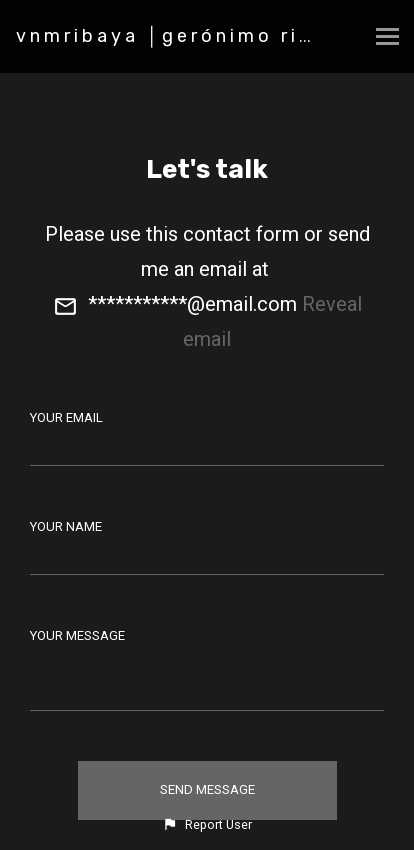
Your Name (66, 526)
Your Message (77, 635)
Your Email (66, 417)
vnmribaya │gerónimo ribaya (186, 36)
